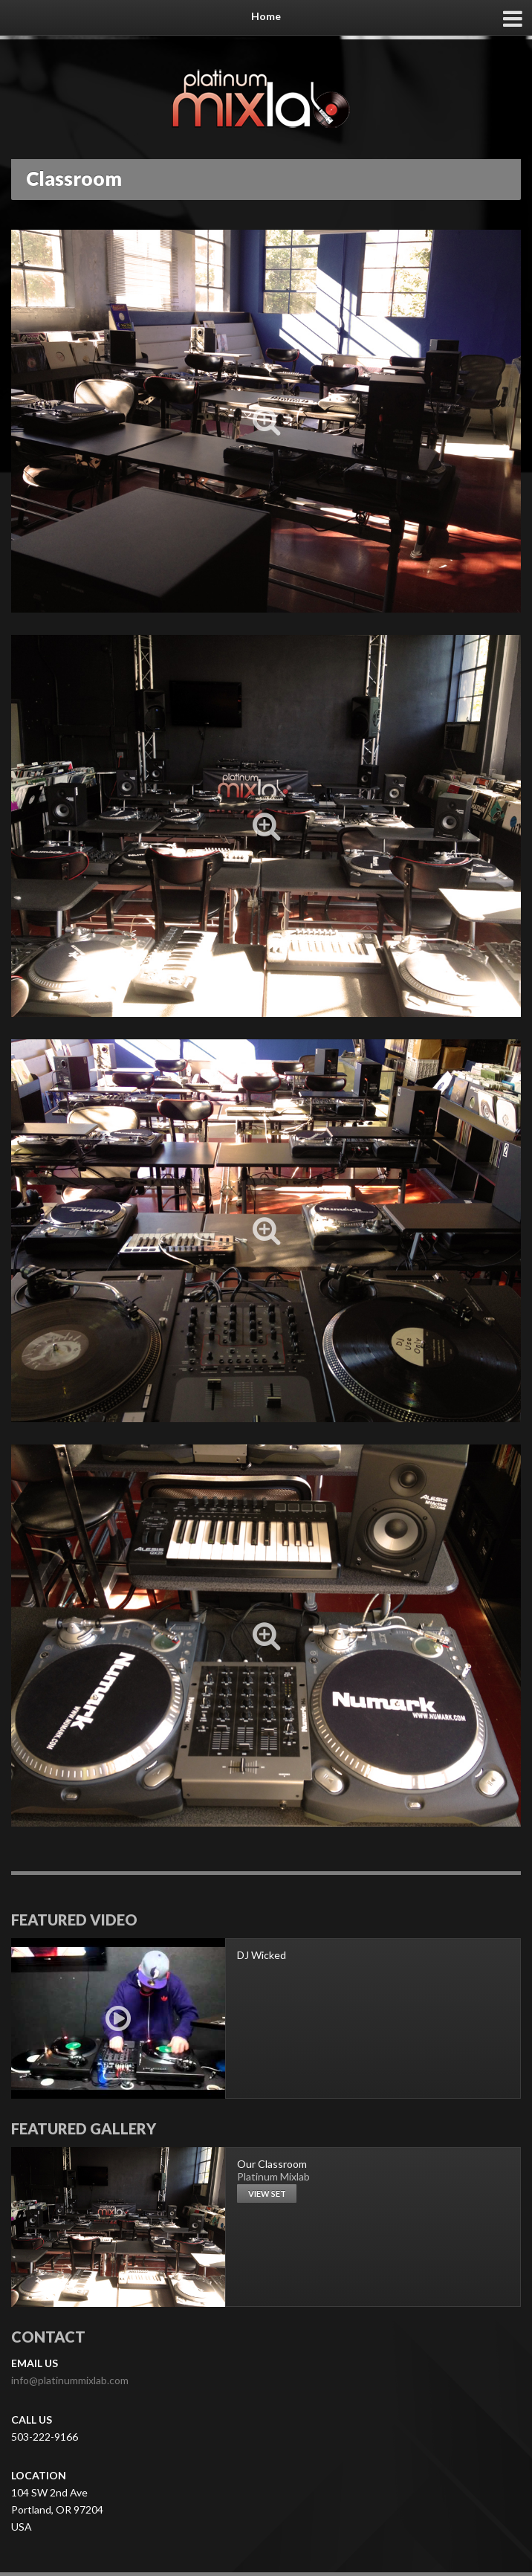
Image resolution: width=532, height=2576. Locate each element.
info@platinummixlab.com (70, 2380)
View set (267, 2193)
